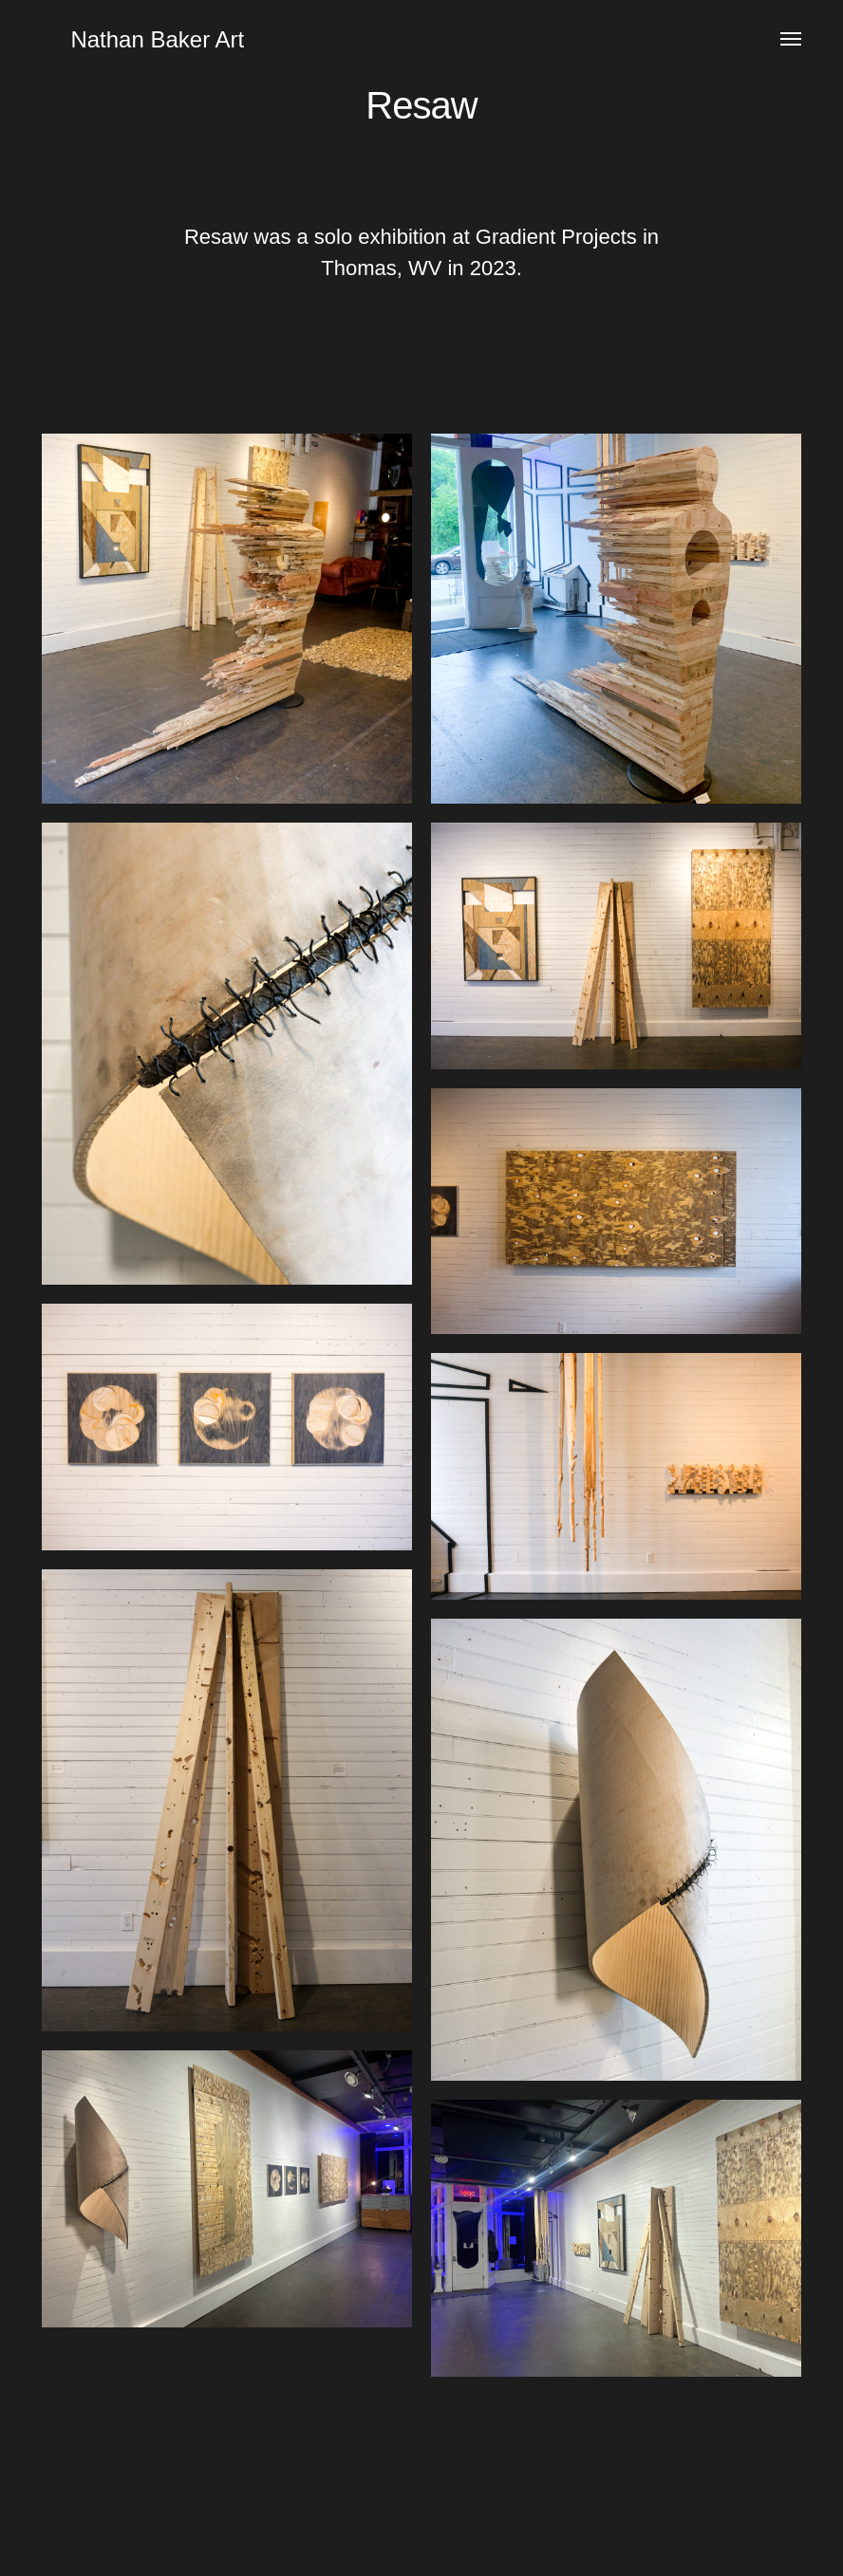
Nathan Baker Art (157, 39)
